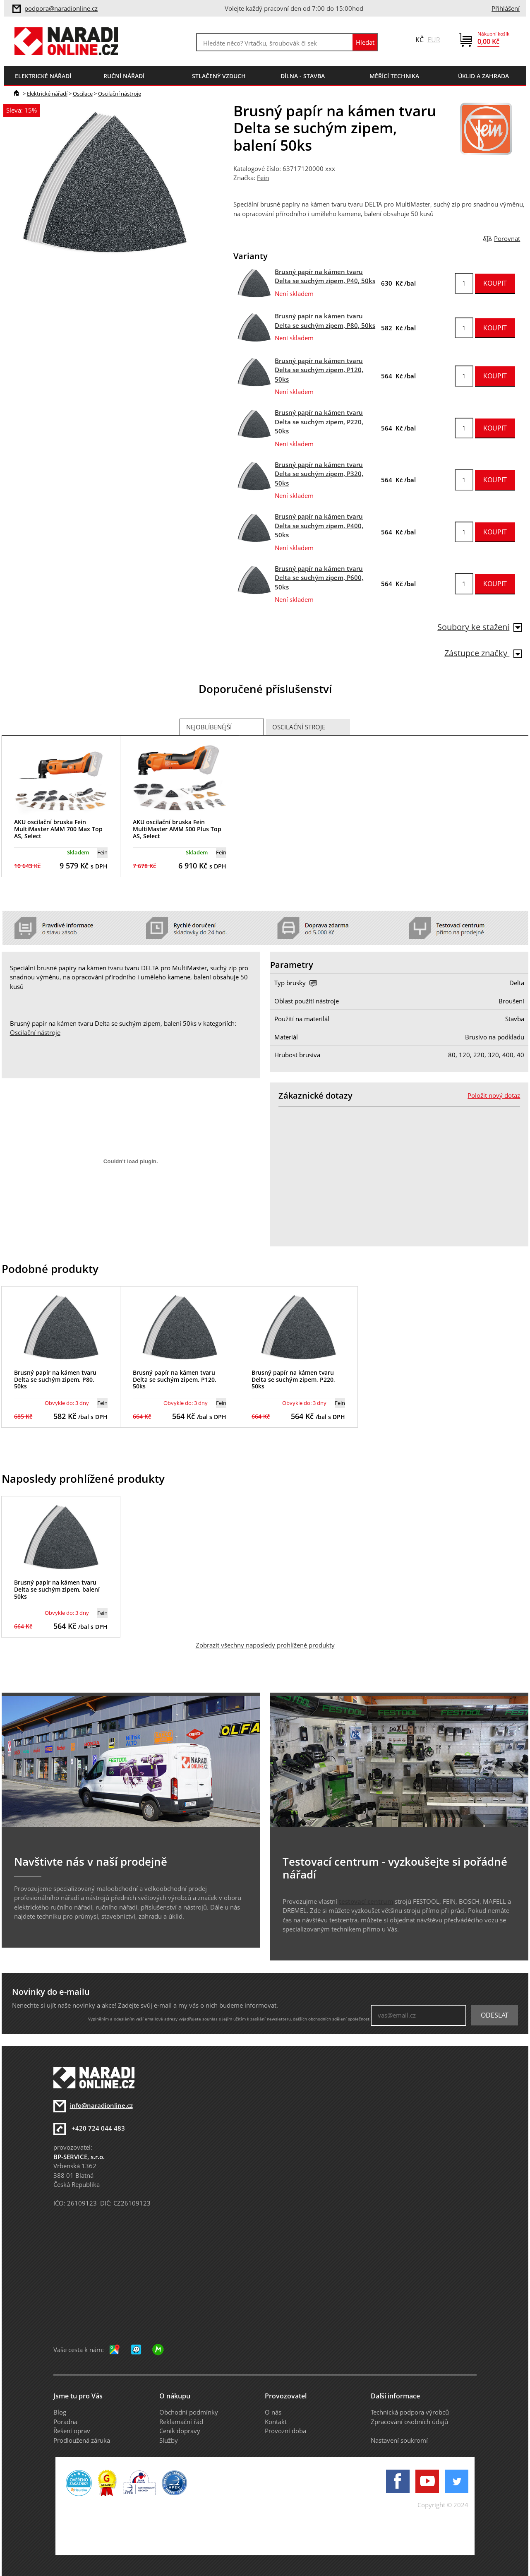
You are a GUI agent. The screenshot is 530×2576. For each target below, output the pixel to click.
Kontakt (276, 2421)
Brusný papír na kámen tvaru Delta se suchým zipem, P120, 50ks (319, 369)
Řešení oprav (71, 2431)
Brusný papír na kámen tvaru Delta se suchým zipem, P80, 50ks (55, 1379)
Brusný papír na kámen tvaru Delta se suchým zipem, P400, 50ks (319, 525)
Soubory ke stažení (479, 627)
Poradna (65, 2421)
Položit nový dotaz (494, 1095)
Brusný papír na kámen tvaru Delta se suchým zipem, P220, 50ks (319, 421)
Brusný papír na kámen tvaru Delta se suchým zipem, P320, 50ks (319, 473)
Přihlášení (506, 8)
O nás (273, 2412)
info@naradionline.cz (101, 2105)
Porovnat (507, 238)
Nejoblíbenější (209, 727)
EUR (433, 39)
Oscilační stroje (298, 727)
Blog (59, 2412)
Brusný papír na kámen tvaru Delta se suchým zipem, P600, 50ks (319, 577)
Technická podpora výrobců (410, 2412)
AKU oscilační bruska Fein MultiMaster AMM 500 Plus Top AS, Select (177, 829)
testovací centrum (366, 1901)
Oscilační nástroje (119, 93)
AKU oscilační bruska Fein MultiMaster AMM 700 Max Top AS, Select (58, 829)
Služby (168, 2440)
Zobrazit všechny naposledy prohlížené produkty (265, 1645)
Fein (263, 177)
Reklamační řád (181, 2421)
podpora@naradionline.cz (61, 8)
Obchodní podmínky (188, 2412)
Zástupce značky (483, 653)
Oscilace (83, 93)
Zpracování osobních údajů (409, 2421)
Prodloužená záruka (81, 2440)
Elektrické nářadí (47, 93)
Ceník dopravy (179, 2431)
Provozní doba (285, 2431)
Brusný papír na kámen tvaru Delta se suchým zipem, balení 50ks (57, 1589)
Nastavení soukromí (399, 2440)
